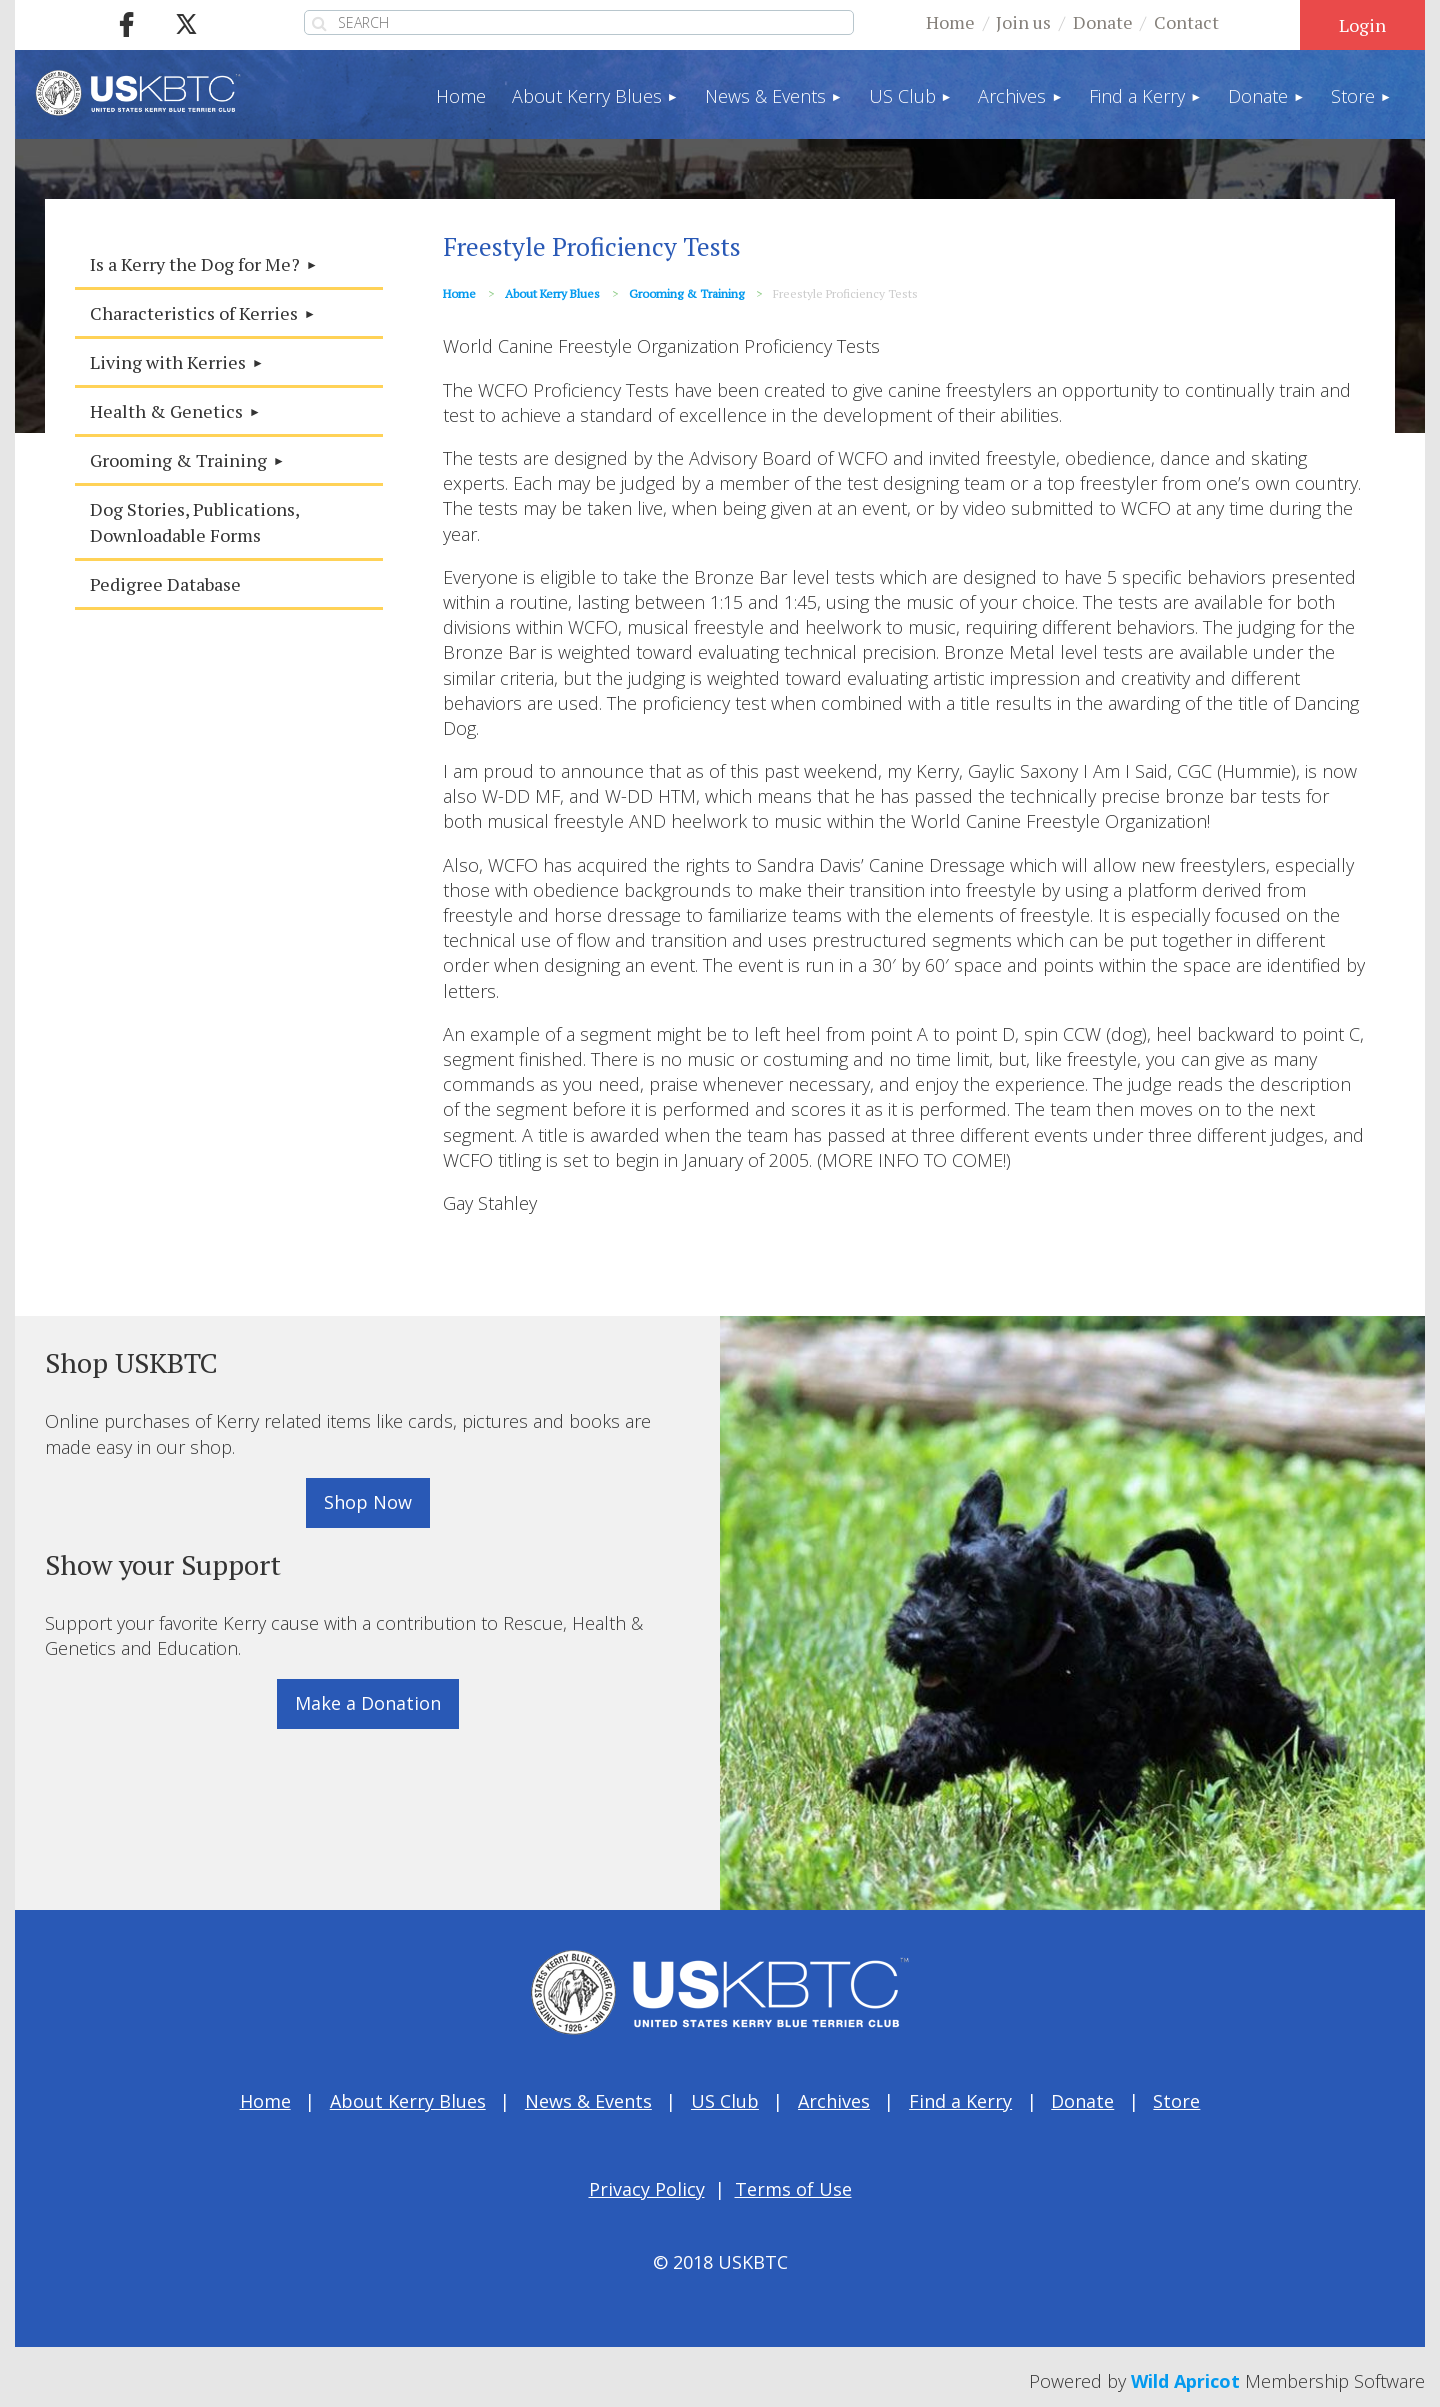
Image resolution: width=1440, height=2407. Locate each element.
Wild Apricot (1185, 2381)
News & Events (588, 2101)
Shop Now (368, 1502)
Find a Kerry (960, 2101)
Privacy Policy (647, 2189)
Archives (834, 2101)
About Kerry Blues (552, 293)
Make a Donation (368, 1703)
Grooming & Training (686, 293)
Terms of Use (793, 2189)
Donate (1103, 22)
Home (950, 22)
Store (1176, 2101)
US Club (725, 2101)
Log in (1362, 25)
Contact (1186, 22)
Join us (1023, 22)
